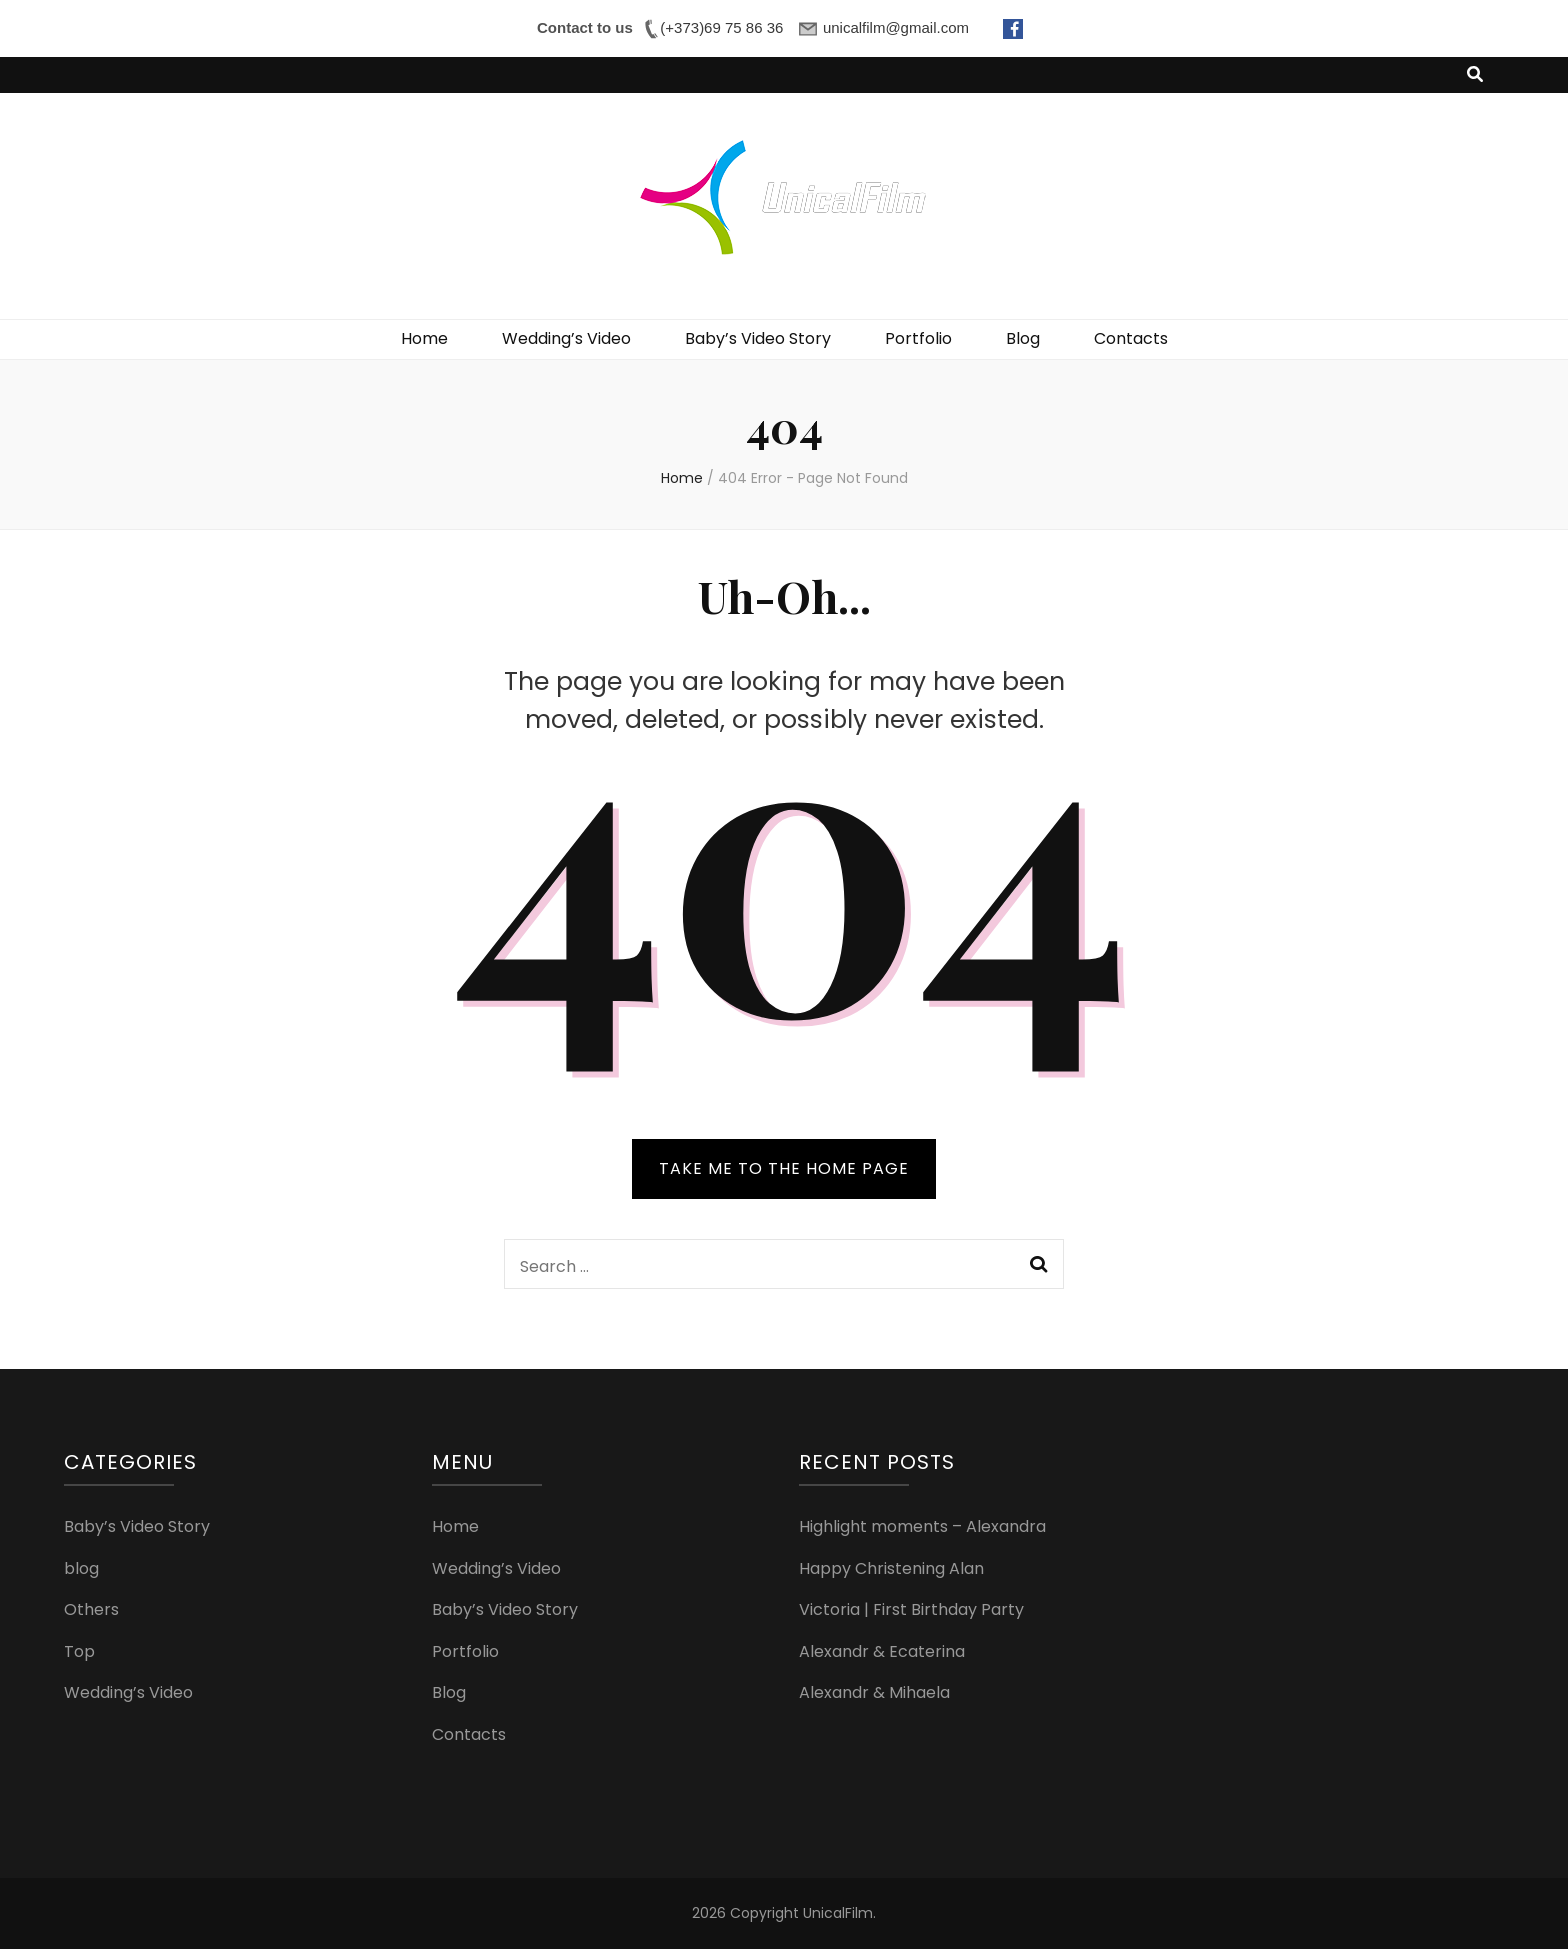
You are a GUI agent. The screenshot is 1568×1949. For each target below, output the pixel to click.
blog (81, 1568)
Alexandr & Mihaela (874, 1692)
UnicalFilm (838, 1913)
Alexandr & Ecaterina (882, 1651)
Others (91, 1609)
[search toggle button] (1475, 75)
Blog (1023, 338)
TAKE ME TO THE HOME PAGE (784, 1168)
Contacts (1131, 338)
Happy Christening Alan (891, 1568)
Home (424, 338)
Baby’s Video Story (758, 338)
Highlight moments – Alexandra (922, 1526)
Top (79, 1651)
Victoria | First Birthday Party (911, 1609)
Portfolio (918, 338)
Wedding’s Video (566, 338)
